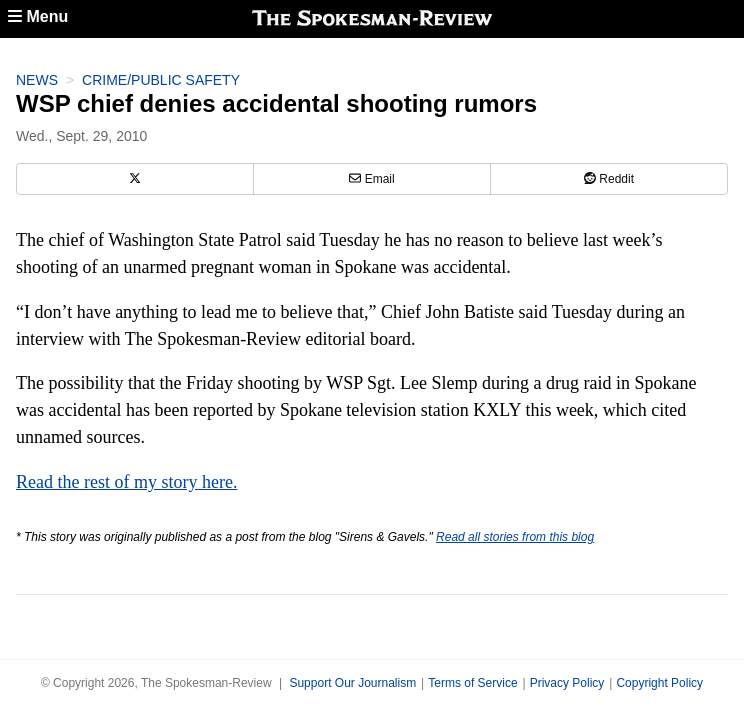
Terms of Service (472, 683)
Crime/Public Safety (161, 80)
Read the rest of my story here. (126, 482)
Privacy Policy (567, 683)
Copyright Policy (659, 683)
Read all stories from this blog (515, 537)
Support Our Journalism (352, 683)
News (37, 80)
